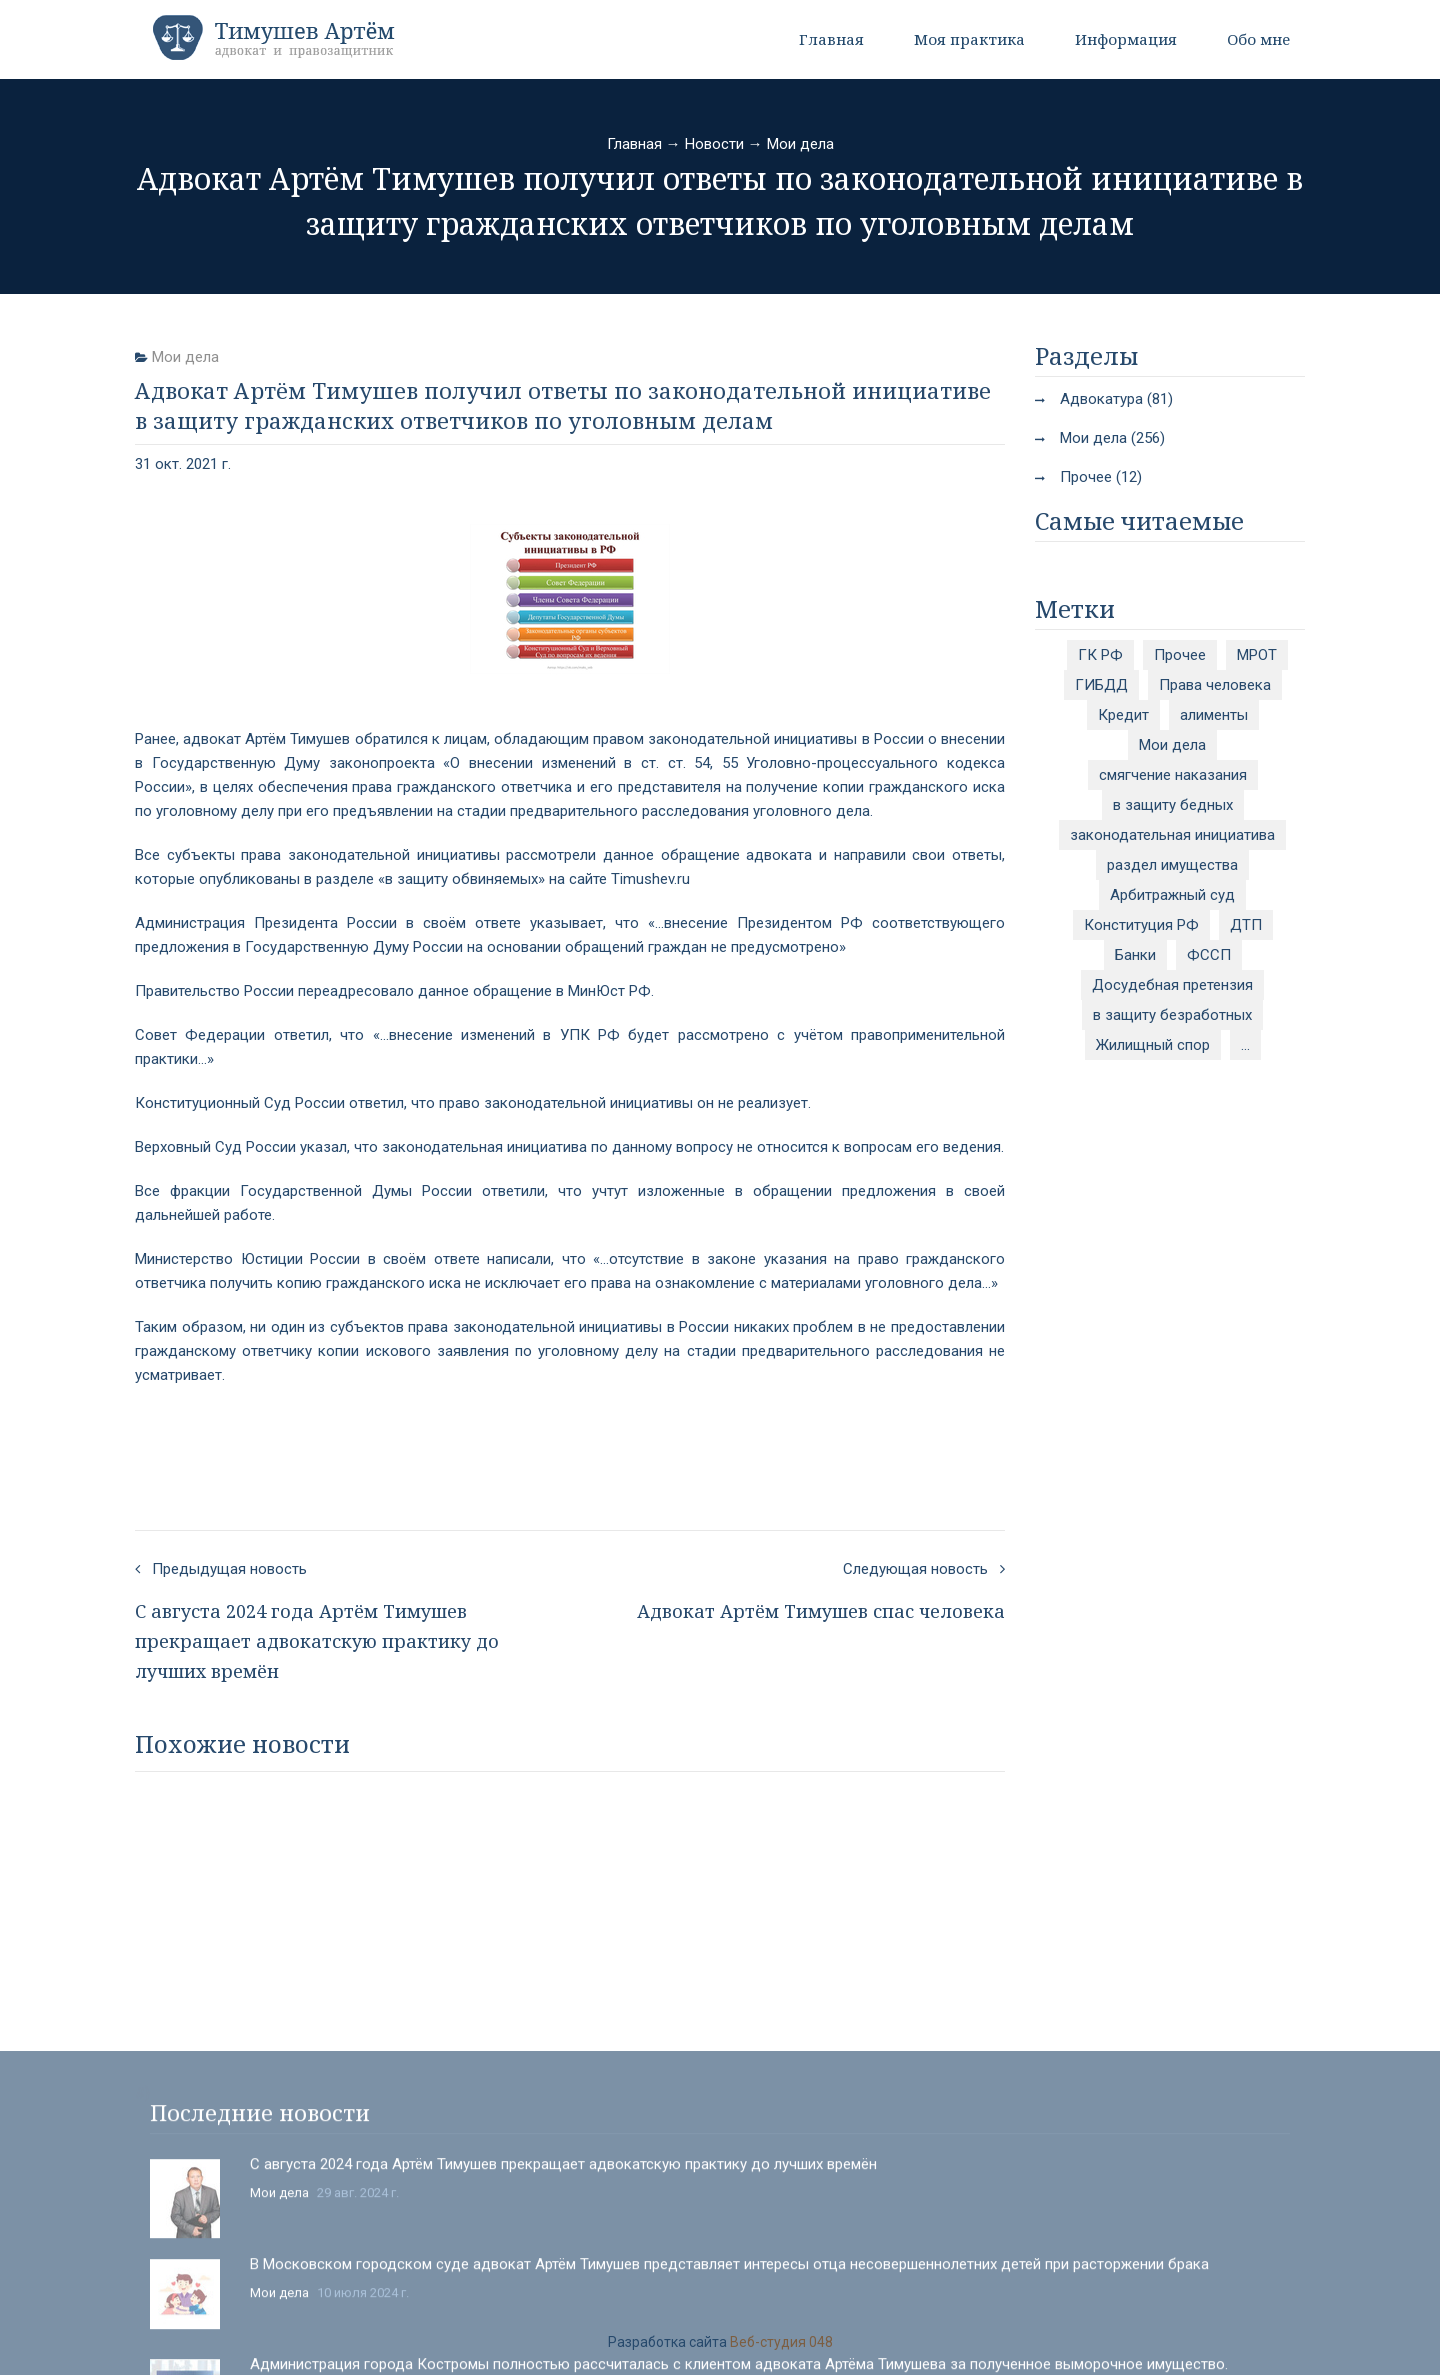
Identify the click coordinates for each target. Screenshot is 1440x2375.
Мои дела (800, 144)
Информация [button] (1126, 39)
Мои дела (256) (1112, 438)
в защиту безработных (1172, 1015)
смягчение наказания (1173, 775)
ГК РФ (1100, 655)
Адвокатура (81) (1116, 399)
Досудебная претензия (1172, 985)
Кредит (1123, 715)
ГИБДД (1101, 685)
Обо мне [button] (1258, 39)
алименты (1214, 715)
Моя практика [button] (969, 39)
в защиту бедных (1173, 805)
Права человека (1215, 685)
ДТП (1246, 925)
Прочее (1180, 655)
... (1245, 1045)
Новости (714, 144)
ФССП (1209, 955)
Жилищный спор (1153, 1045)
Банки (1135, 955)
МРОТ (1257, 655)
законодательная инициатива (1172, 835)
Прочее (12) (1101, 477)
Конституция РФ (1141, 925)
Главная (831, 39)
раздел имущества (1172, 865)
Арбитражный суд (1172, 895)
